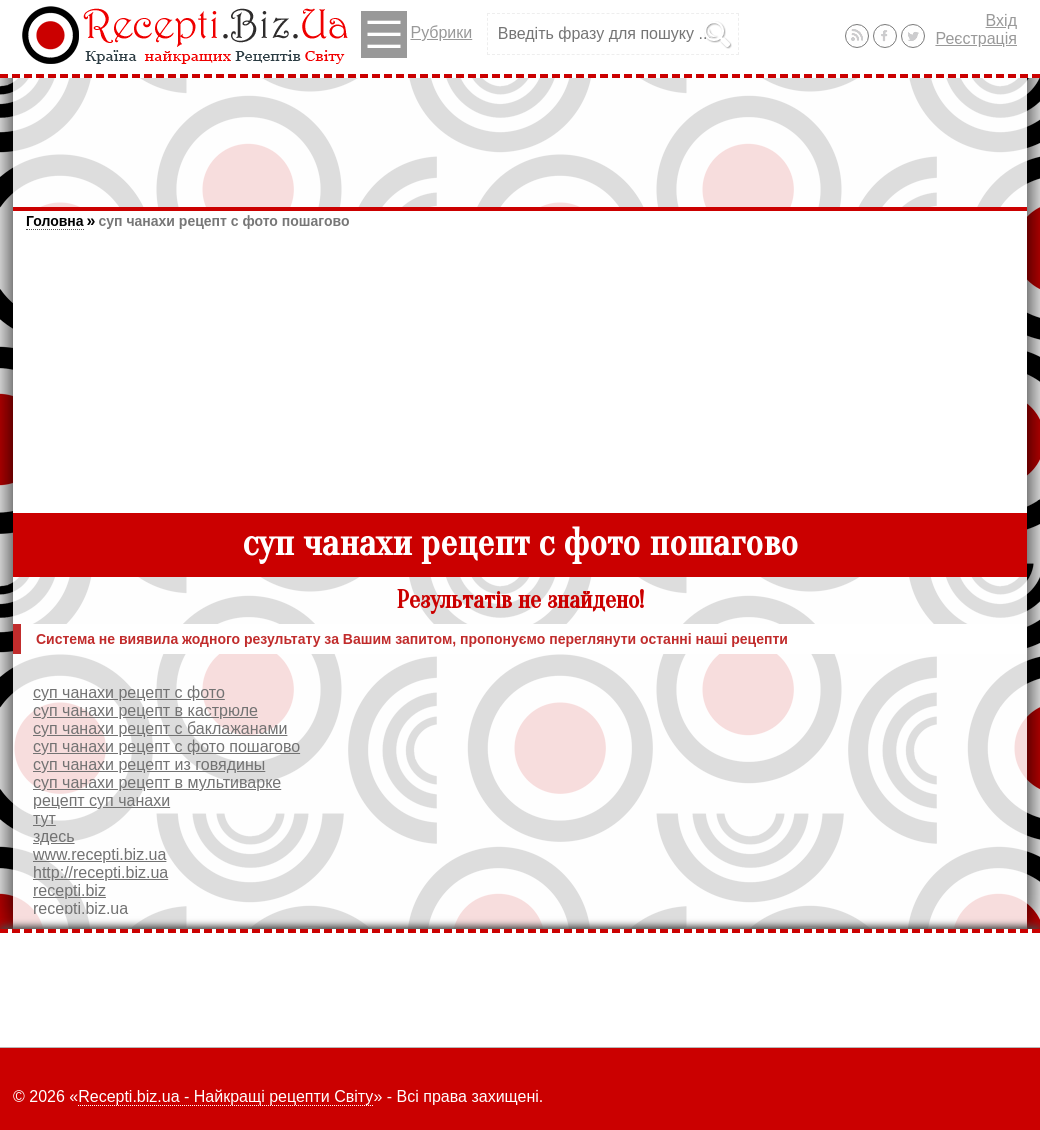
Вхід (1001, 20)
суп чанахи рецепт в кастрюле (145, 710)
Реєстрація (976, 38)
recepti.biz (69, 890)
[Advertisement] (520, 133)
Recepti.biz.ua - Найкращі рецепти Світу (225, 1096)
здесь (54, 836)
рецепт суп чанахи (101, 800)
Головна (55, 221)
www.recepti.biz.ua (99, 854)
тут (44, 818)
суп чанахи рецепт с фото (129, 692)
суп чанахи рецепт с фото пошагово (223, 221)
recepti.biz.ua (80, 908)
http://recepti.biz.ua (100, 872)
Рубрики (416, 34)
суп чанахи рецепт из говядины (149, 764)
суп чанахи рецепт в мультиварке (157, 782)
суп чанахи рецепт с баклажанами (160, 728)
